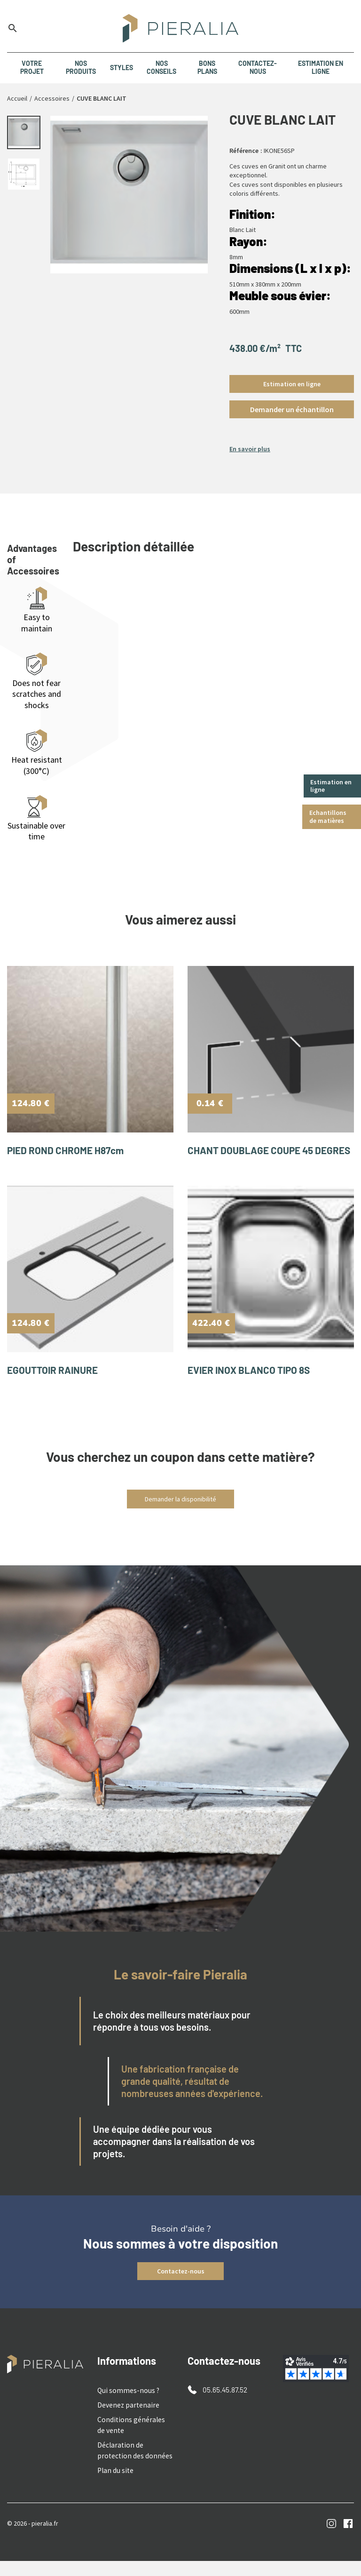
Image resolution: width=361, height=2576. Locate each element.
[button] (291, 409)
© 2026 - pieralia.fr (32, 2538)
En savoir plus (249, 449)
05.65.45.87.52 (223, 2411)
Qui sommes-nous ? (124, 2411)
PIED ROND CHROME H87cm (69, 1154)
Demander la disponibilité (180, 1520)
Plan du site (113, 2485)
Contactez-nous (180, 2293)
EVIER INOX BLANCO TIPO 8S (253, 1391)
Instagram (331, 2538)
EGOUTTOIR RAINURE (56, 1391)
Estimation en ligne (331, 786)
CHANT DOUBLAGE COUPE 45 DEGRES (254, 1160)
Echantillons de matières (328, 816)
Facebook (348, 2538)
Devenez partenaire (125, 2425)
